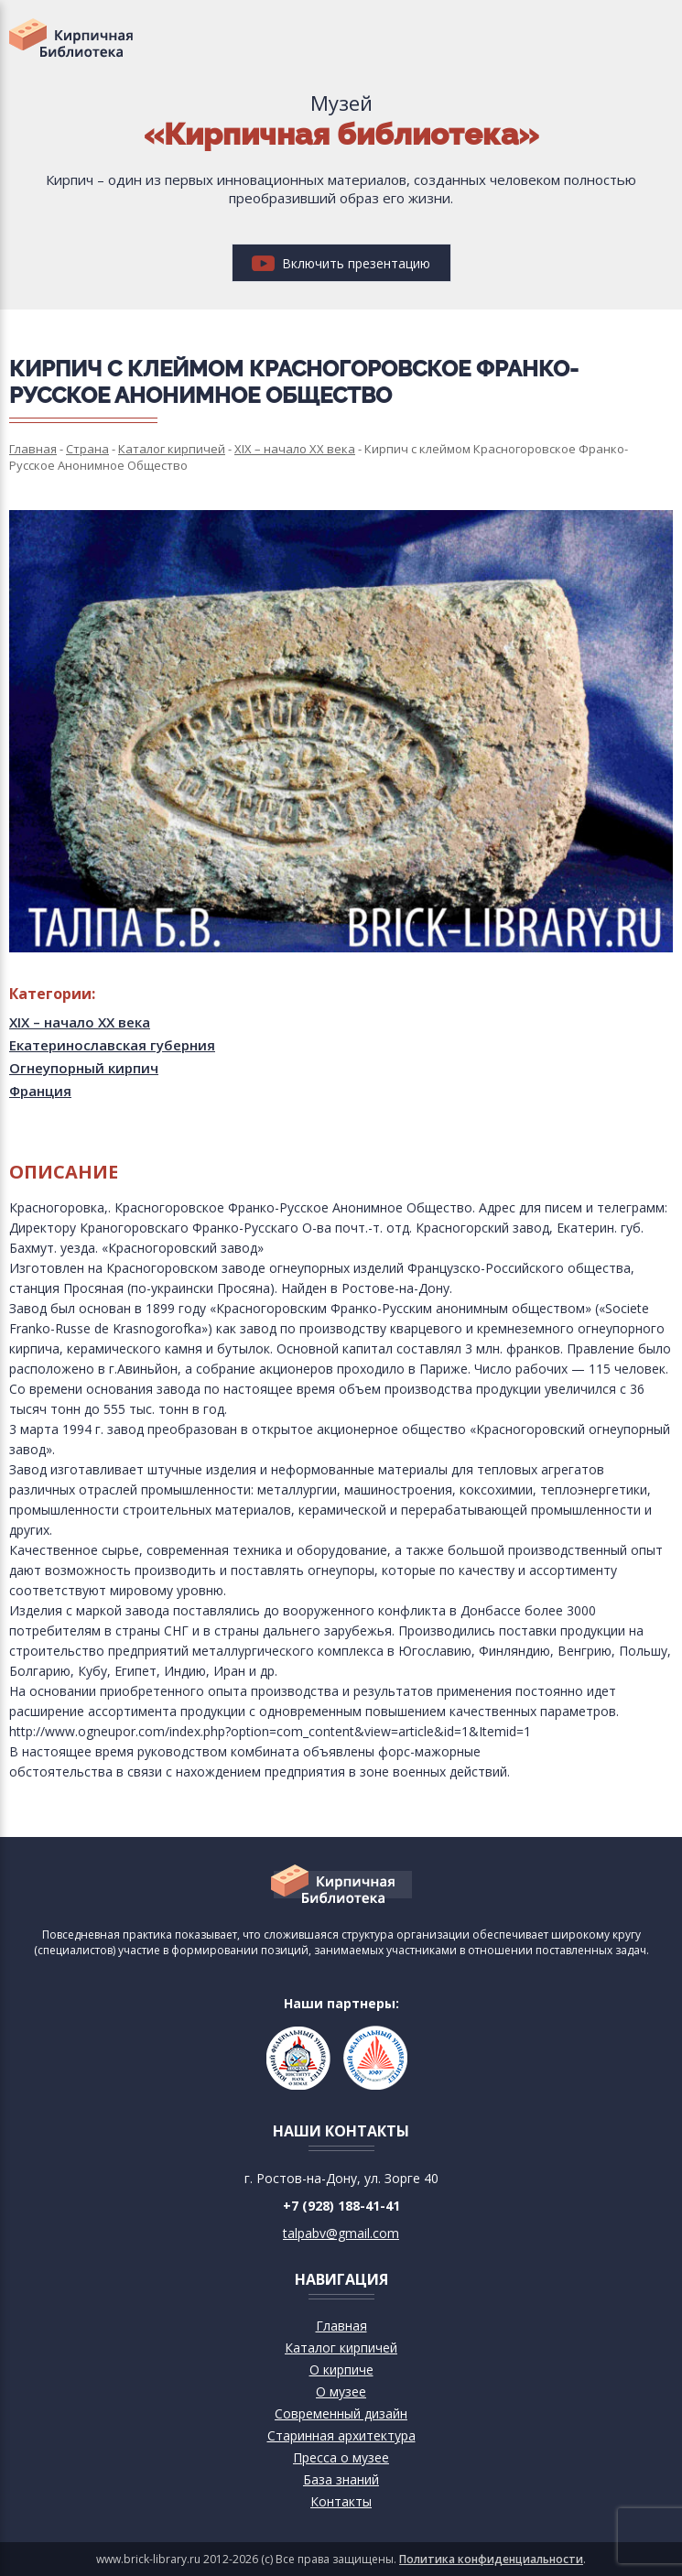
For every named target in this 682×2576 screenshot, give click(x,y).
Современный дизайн (341, 2413)
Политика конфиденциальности (491, 2559)
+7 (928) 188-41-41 (341, 2205)
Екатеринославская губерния (112, 1045)
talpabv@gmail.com (341, 2233)
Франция (40, 1090)
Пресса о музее (341, 2457)
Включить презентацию (341, 263)
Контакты (341, 2501)
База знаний (341, 2479)
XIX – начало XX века (79, 1022)
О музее (341, 2391)
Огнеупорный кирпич (83, 1068)
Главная (341, 2325)
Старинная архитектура (341, 2435)
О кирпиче (341, 2369)
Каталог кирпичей (341, 2347)
